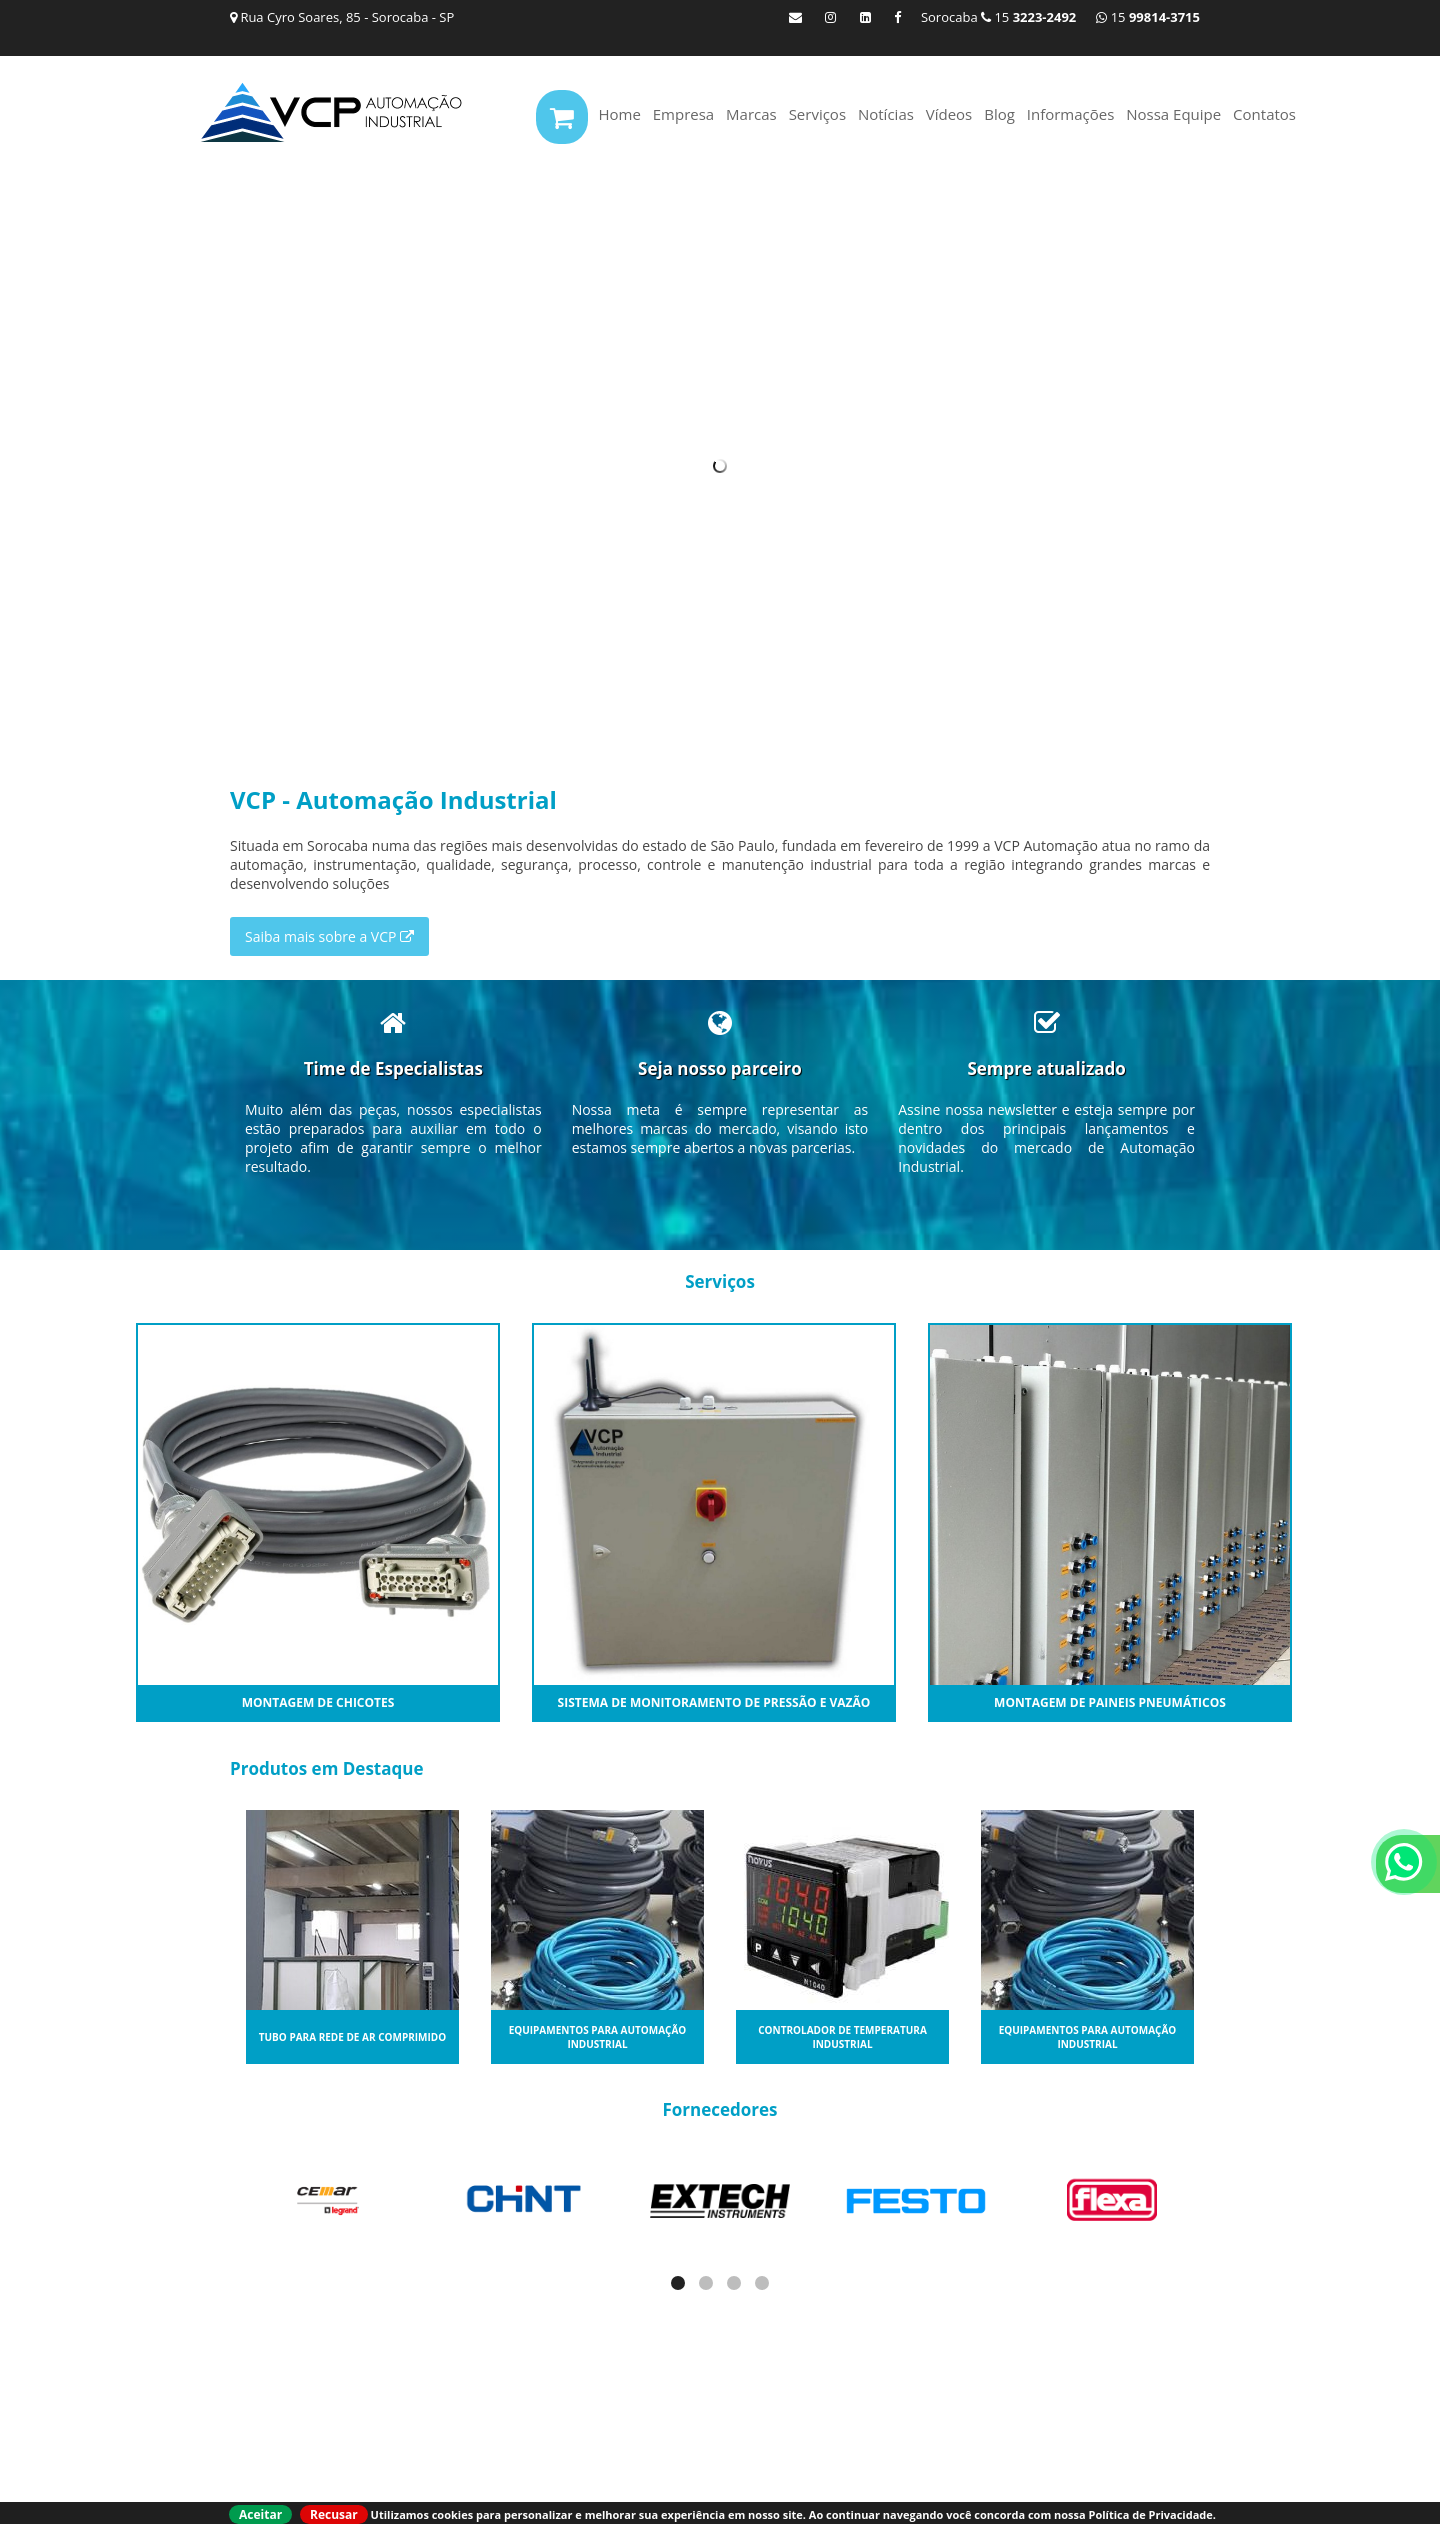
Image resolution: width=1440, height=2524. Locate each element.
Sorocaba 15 (998, 17)
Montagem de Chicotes (318, 1702)
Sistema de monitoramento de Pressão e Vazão (714, 1702)
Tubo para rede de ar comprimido (352, 2037)
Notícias (886, 114)
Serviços (817, 114)
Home (619, 114)
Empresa (683, 114)
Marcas (751, 114)
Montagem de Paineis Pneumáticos (1110, 1702)
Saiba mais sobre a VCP (329, 936)
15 (1148, 17)
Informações (1071, 114)
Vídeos (949, 114)
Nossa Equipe (1173, 114)
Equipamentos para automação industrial (598, 2037)
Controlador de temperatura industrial (842, 2037)
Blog (999, 114)
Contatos (1264, 114)
